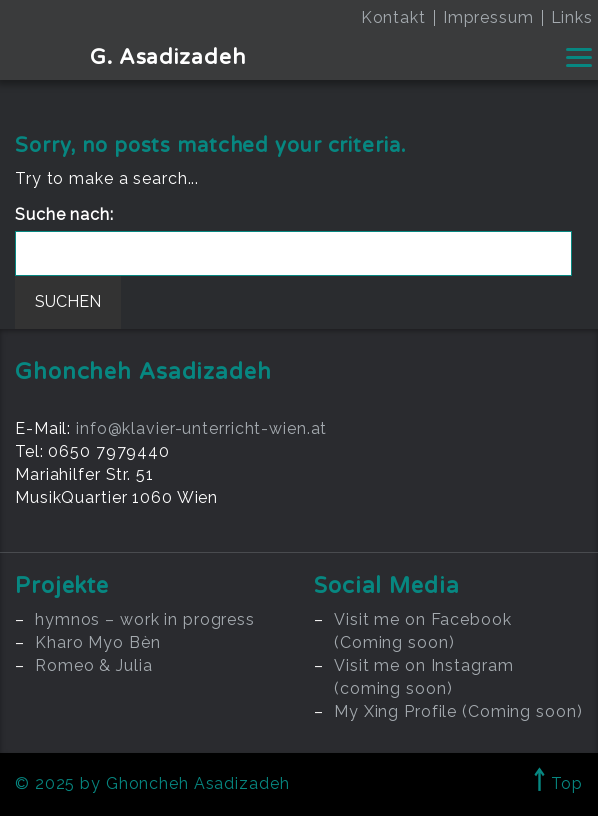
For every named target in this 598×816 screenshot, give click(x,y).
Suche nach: (64, 214)
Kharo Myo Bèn (97, 642)
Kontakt (393, 17)
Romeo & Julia (93, 665)
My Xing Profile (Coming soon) (458, 711)
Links (572, 17)
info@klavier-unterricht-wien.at (201, 428)
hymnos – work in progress (145, 619)
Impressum (488, 17)
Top (558, 783)
